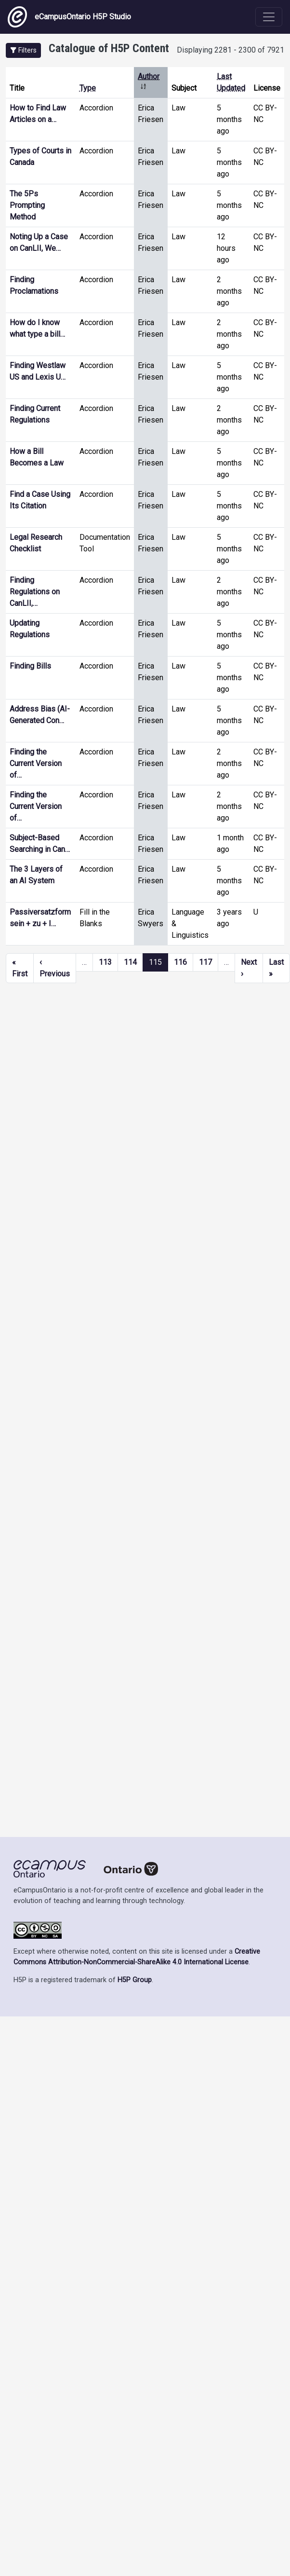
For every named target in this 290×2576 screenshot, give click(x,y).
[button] (23, 50)
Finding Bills (30, 666)
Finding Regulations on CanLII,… (35, 591)
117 (205, 962)
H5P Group (135, 1980)
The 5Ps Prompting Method (27, 205)
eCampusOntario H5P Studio (69, 16)
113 (105, 962)
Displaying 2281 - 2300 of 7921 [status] (230, 50)
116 (180, 962)
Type (87, 88)
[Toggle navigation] (268, 17)
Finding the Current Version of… (36, 763)
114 (130, 962)
